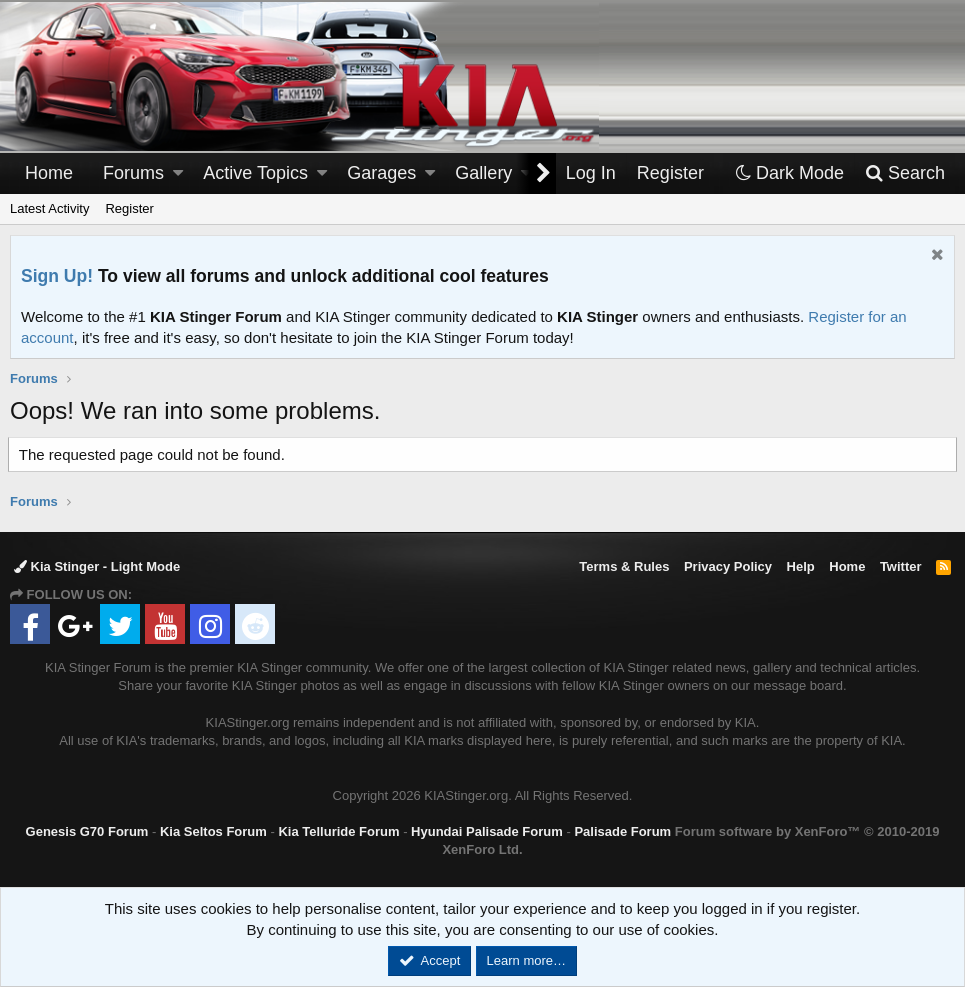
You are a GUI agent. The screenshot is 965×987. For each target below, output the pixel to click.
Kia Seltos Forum (213, 831)
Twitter (901, 566)
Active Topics (255, 173)
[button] (178, 173)
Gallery (483, 173)
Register (129, 208)
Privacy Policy (728, 566)
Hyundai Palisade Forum (487, 831)
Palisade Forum (622, 831)
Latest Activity (49, 208)
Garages (381, 173)
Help (801, 566)
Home (49, 173)
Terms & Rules (624, 566)
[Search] (904, 173)
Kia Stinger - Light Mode (97, 566)
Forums (133, 173)
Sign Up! (57, 276)
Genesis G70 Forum (87, 831)
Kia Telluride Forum (338, 831)
